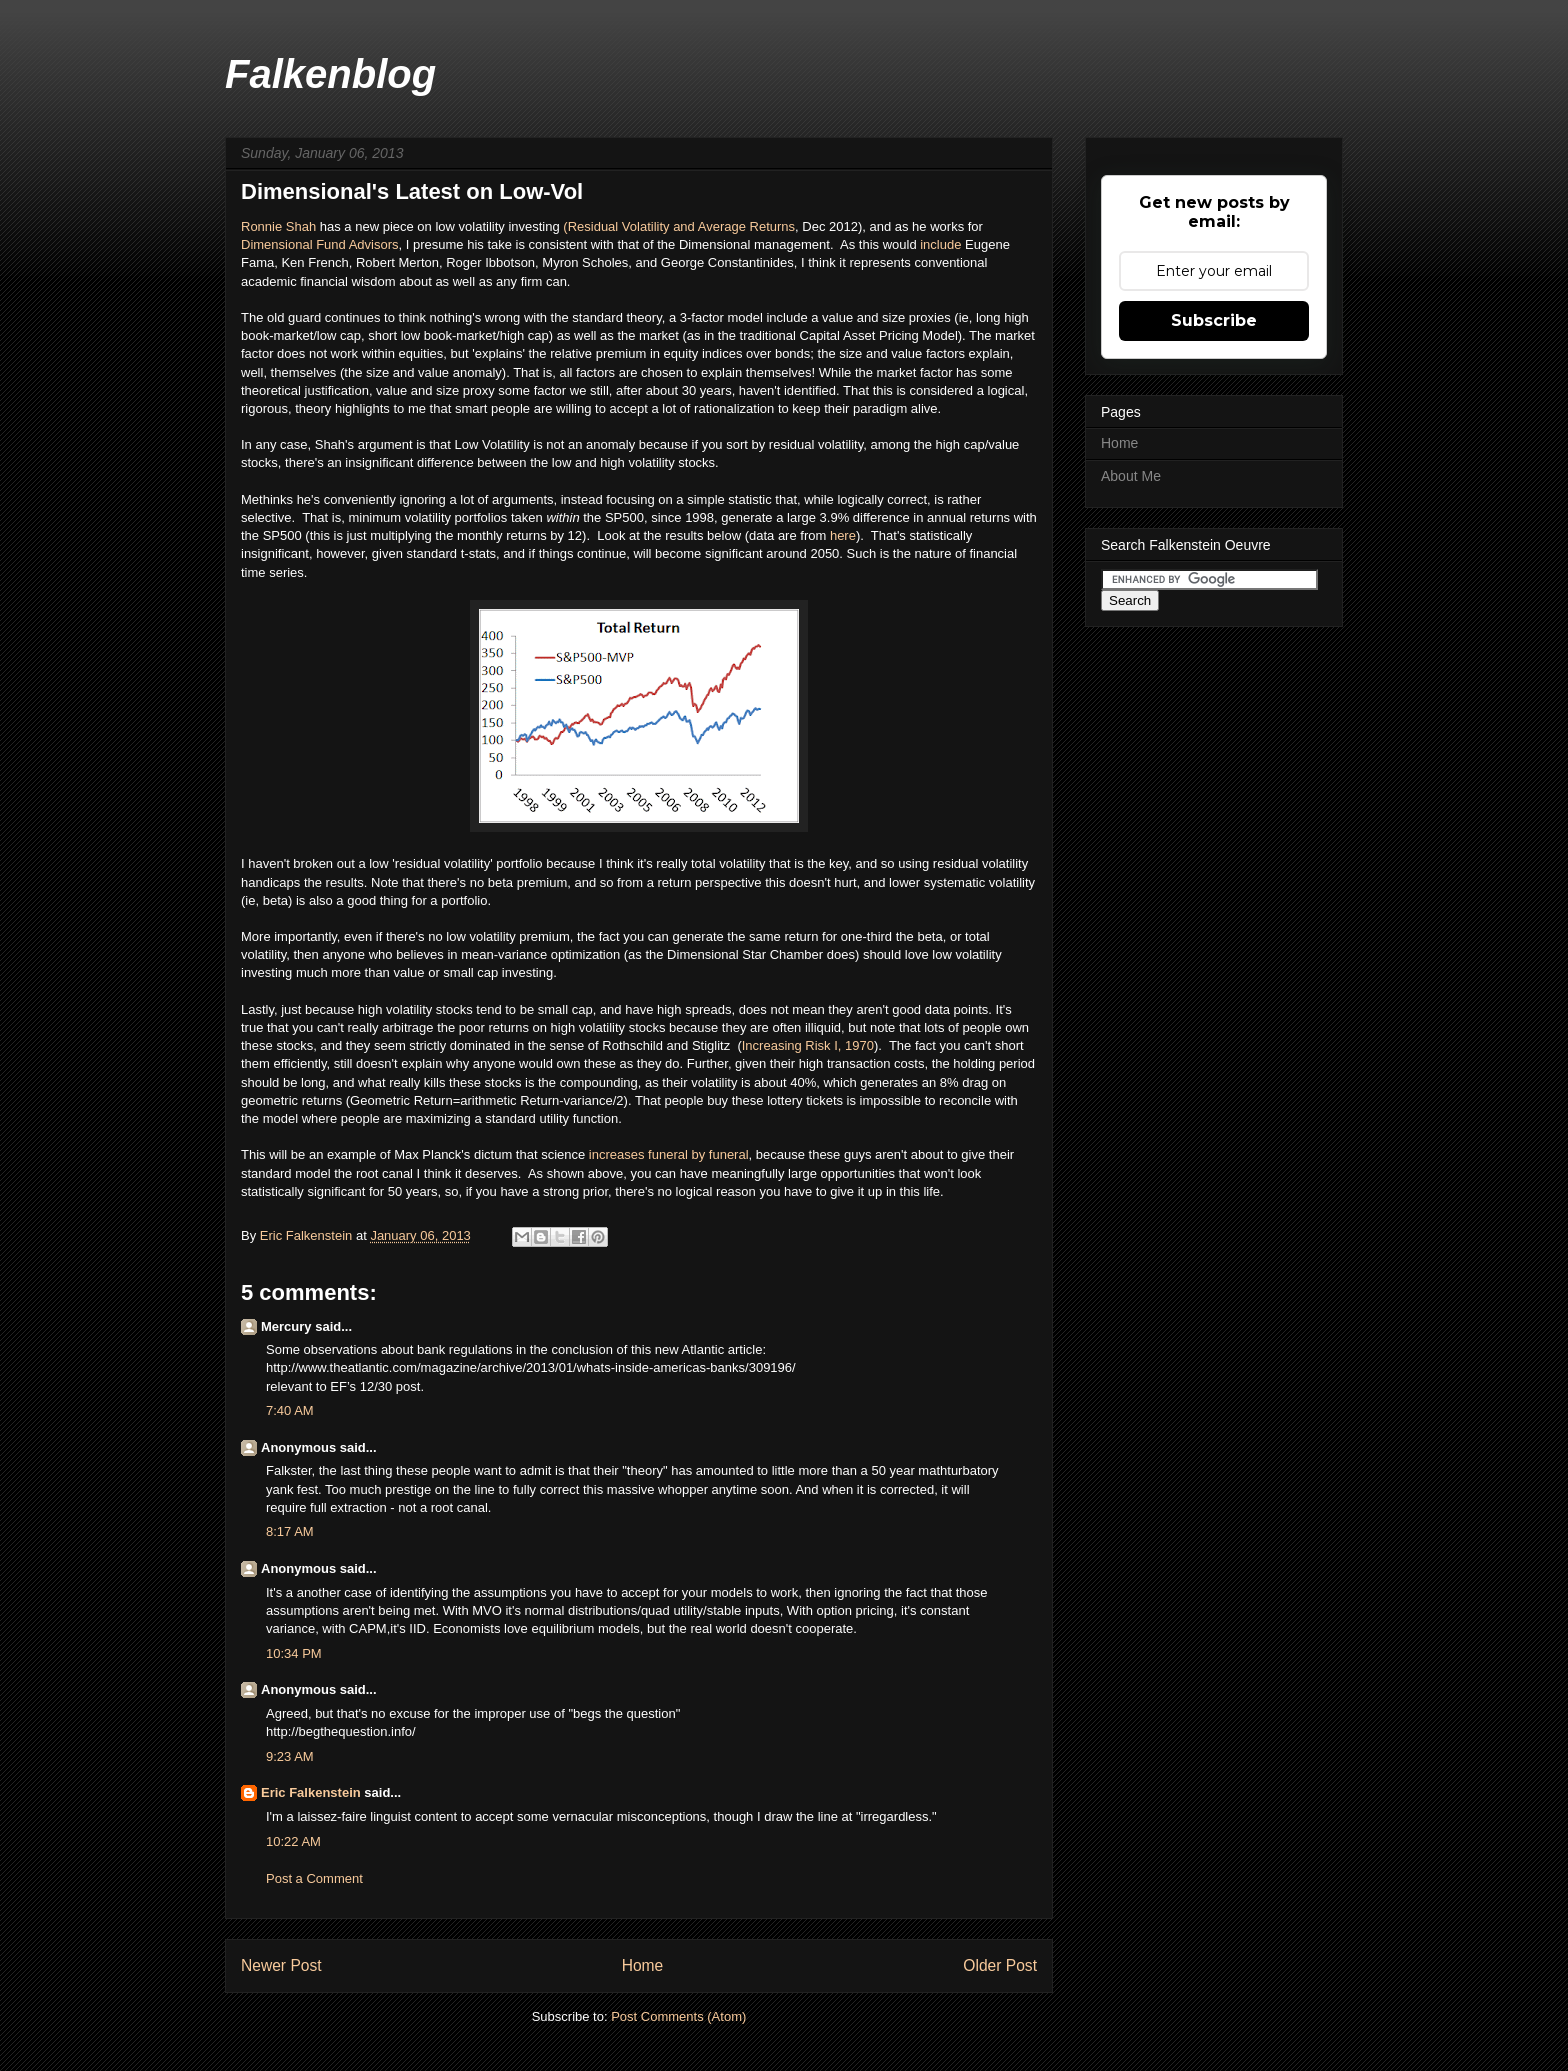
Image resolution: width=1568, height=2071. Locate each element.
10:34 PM (294, 1653)
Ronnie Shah (278, 226)
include (942, 244)
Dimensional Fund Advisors (320, 244)
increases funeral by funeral (666, 1154)
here (843, 535)
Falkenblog (330, 74)
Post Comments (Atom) (678, 2016)
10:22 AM (293, 1841)
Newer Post (281, 1965)
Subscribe (1214, 320)
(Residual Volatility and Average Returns (679, 226)
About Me (1131, 476)
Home (643, 1965)
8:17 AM (290, 1531)
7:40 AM (290, 1410)
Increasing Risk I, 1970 (808, 1045)
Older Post (1000, 1965)
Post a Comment (314, 1878)
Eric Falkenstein (311, 1792)
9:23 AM (290, 1756)
